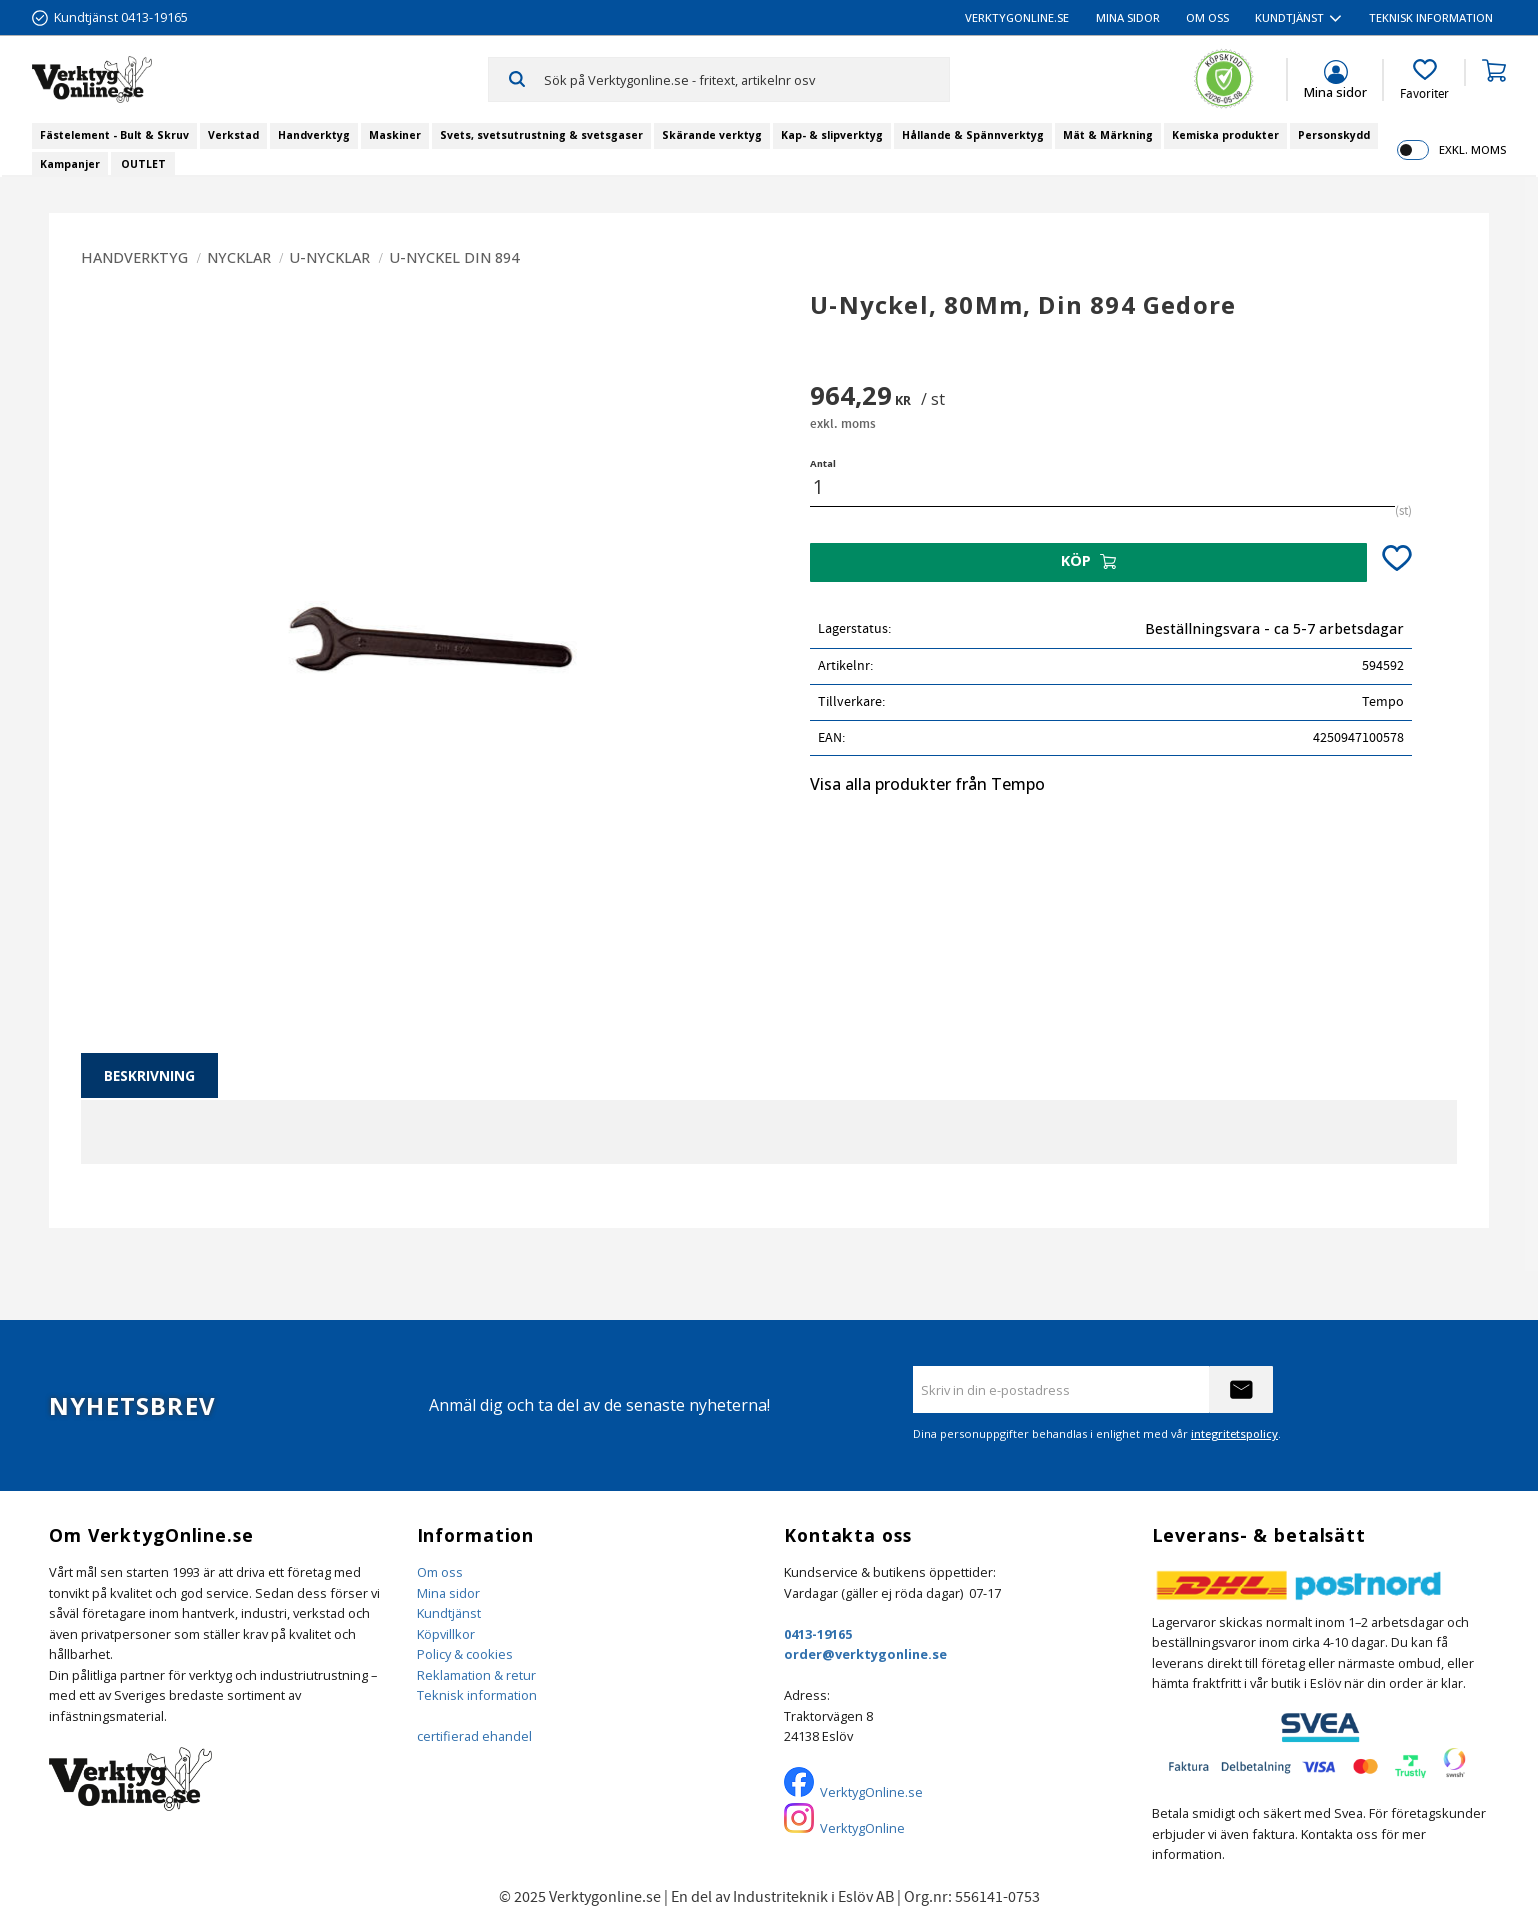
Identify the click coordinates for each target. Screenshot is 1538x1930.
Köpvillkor (446, 1634)
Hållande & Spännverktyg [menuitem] (973, 135)
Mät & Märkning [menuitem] (1108, 135)
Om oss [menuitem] (1207, 17)
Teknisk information (477, 1695)
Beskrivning (149, 1075)
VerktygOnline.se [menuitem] (1017, 17)
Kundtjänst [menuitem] (1289, 17)
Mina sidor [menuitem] (1128, 17)
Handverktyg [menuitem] (314, 135)
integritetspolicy (1234, 1433)
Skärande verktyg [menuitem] (712, 135)
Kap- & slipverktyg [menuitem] (832, 135)
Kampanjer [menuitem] (70, 164)
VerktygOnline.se (871, 1792)
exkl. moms (1472, 149)
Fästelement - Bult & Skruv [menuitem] (114, 135)
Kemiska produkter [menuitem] (1225, 135)
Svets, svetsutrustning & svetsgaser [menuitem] (541, 135)
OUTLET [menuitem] (143, 164)
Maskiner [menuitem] (395, 135)
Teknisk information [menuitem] (1431, 17)
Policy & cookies (465, 1654)
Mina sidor (448, 1593)
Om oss (440, 1572)
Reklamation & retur (476, 1675)
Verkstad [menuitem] (233, 135)
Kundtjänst (449, 1613)
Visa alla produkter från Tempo (927, 784)
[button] (1424, 80)
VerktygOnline (862, 1828)
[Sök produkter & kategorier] (746, 79)
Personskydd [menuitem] (1334, 135)
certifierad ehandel (474, 1736)
